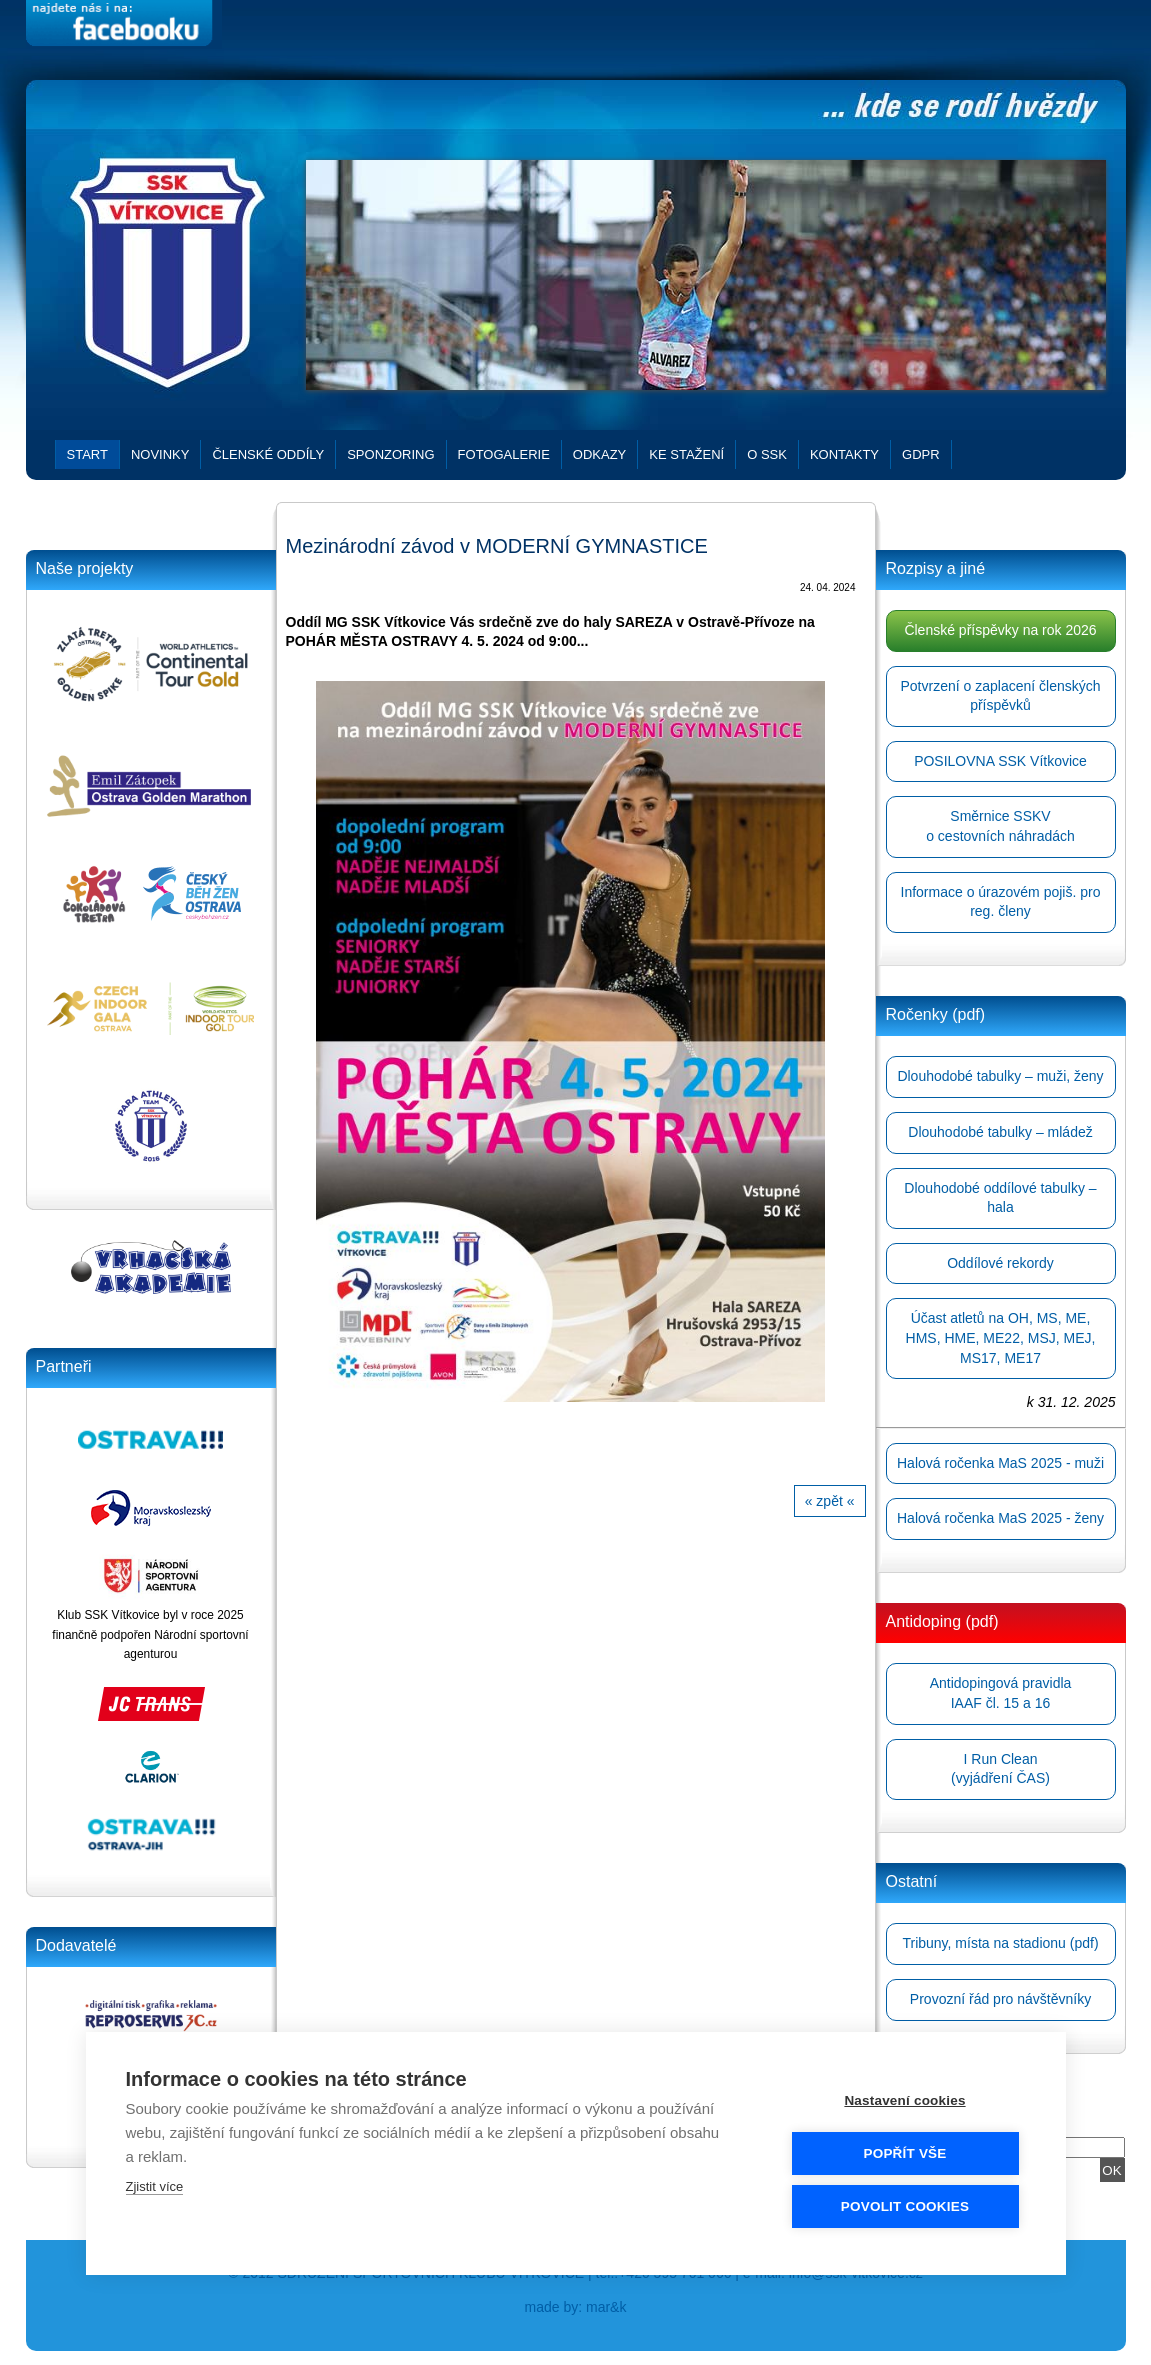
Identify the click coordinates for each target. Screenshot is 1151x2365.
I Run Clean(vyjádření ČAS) (1000, 1769)
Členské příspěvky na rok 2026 (1000, 630)
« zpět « (830, 1501)
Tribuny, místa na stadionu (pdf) (1000, 1943)
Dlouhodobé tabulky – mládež (1000, 1132)
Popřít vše (904, 2152)
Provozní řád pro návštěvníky (1000, 1999)
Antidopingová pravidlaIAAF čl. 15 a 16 (1001, 1693)
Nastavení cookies (904, 2099)
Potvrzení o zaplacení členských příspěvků (1001, 696)
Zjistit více (155, 2185)
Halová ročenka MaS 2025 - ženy (1000, 1518)
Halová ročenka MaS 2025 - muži (1000, 1463)
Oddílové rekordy (1000, 1263)
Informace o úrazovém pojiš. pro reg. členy (1001, 902)
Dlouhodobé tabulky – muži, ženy (1000, 1076)
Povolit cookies (905, 2205)
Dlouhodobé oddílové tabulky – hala (1000, 1198)
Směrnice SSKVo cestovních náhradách (1000, 826)
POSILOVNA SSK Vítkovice (1000, 761)
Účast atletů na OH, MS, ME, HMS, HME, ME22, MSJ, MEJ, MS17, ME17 (1001, 1337)
